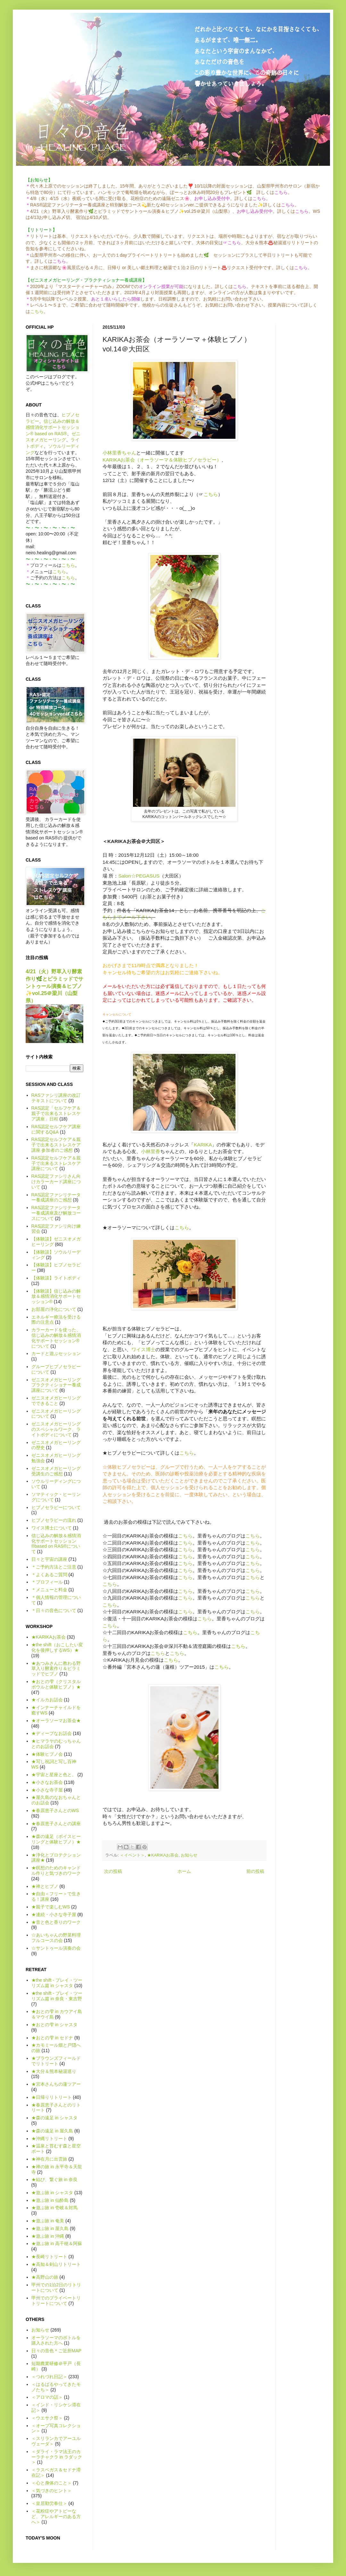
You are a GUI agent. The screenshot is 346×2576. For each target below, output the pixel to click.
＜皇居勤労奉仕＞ (49, 2503)
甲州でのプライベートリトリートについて (56, 2300)
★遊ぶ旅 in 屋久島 (50, 2228)
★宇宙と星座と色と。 (53, 1774)
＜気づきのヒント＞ (51, 2490)
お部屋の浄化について (53, 1309)
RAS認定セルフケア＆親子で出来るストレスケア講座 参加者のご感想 (56, 1145)
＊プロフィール (47, 1582)
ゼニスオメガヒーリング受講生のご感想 (56, 1471)
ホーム (184, 1871)
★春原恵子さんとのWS (55, 1810)
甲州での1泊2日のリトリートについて (56, 2287)
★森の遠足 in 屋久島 (52, 2130)
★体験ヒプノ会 (47, 1754)
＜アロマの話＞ (47, 2397)
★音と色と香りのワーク (56, 1922)
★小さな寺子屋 (47, 1790)
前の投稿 (255, 1871)
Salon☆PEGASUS (139, 876)
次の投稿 (113, 1871)
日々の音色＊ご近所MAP (56, 2350)
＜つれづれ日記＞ (49, 2376)
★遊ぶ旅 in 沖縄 (47, 2236)
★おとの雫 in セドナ (52, 2037)
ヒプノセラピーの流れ (53, 1520)
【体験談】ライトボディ (56, 1277)
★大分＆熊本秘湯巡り (53, 2071)
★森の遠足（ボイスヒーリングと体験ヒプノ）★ (56, 1839)
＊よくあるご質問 (49, 1574)
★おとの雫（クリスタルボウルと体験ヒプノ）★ (56, 1684)
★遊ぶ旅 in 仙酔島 (50, 2200)
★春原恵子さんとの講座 (56, 1823)
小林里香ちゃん (119, 452)
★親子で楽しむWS (50, 1906)
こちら (37, 311)
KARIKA (203, 1144)
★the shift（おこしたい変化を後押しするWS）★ (57, 1647)
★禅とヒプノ (44, 1886)
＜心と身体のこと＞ (51, 2482)
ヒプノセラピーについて (56, 1507)
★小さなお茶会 (47, 1782)
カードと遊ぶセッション (56, 1353)
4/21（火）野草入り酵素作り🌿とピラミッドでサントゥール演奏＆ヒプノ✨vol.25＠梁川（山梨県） (54, 986)
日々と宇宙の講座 (49, 1559)
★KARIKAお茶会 (162, 1855)
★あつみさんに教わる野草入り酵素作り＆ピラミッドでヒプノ (56, 1669)
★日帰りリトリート (51, 2097)
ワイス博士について (51, 1527)
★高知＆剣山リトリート (56, 2264)
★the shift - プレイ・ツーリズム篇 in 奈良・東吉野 (56, 1996)
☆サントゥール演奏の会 (56, 1948)
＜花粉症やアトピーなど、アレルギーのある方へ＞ (56, 2516)
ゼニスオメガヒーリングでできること (56, 1400)
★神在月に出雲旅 (49, 2159)
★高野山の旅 (44, 2277)
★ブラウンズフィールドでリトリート (56, 2061)
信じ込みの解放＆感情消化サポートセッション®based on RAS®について (56, 1543)
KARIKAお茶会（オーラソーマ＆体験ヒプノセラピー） (162, 459)
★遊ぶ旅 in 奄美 (47, 2220)
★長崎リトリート (49, 2256)
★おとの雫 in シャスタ (54, 2024)
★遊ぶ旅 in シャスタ (52, 2192)
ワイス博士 (143, 1349)
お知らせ (189, 1855)
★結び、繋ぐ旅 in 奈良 (54, 2179)
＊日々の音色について (53, 1610)
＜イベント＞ (132, 1855)
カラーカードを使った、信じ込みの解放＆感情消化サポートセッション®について (56, 1337)
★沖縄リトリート (49, 2138)
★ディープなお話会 (51, 1733)
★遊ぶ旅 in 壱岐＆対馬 (54, 2207)
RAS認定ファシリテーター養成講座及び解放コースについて (56, 1213)
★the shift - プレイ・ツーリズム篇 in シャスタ (56, 1983)
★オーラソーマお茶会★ (56, 1720)
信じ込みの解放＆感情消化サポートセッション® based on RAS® (52, 427)
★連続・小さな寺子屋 (53, 1914)
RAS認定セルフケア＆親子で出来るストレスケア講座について (56, 1163)
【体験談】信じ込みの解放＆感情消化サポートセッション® (56, 1296)
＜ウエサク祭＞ (47, 2417)
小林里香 (150, 1151)
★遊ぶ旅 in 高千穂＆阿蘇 (56, 2243)
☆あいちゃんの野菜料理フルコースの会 (56, 1937)
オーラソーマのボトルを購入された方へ (56, 2340)
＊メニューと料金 (49, 1589)
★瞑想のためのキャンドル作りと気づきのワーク (56, 1870)
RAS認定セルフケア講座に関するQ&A (56, 1129)
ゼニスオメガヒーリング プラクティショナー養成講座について (56, 1385)
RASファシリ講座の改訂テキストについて (56, 1098)
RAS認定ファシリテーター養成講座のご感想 (56, 1197)
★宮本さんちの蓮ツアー (56, 2084)
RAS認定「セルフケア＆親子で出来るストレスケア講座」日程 (56, 1113)
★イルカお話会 (47, 1699)
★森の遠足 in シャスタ (54, 2117)
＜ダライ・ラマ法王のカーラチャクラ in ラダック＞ (56, 2457)
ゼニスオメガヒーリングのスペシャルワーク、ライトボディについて (56, 1429)
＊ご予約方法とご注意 (53, 1566)
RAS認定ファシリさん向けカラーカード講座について (56, 1182)
